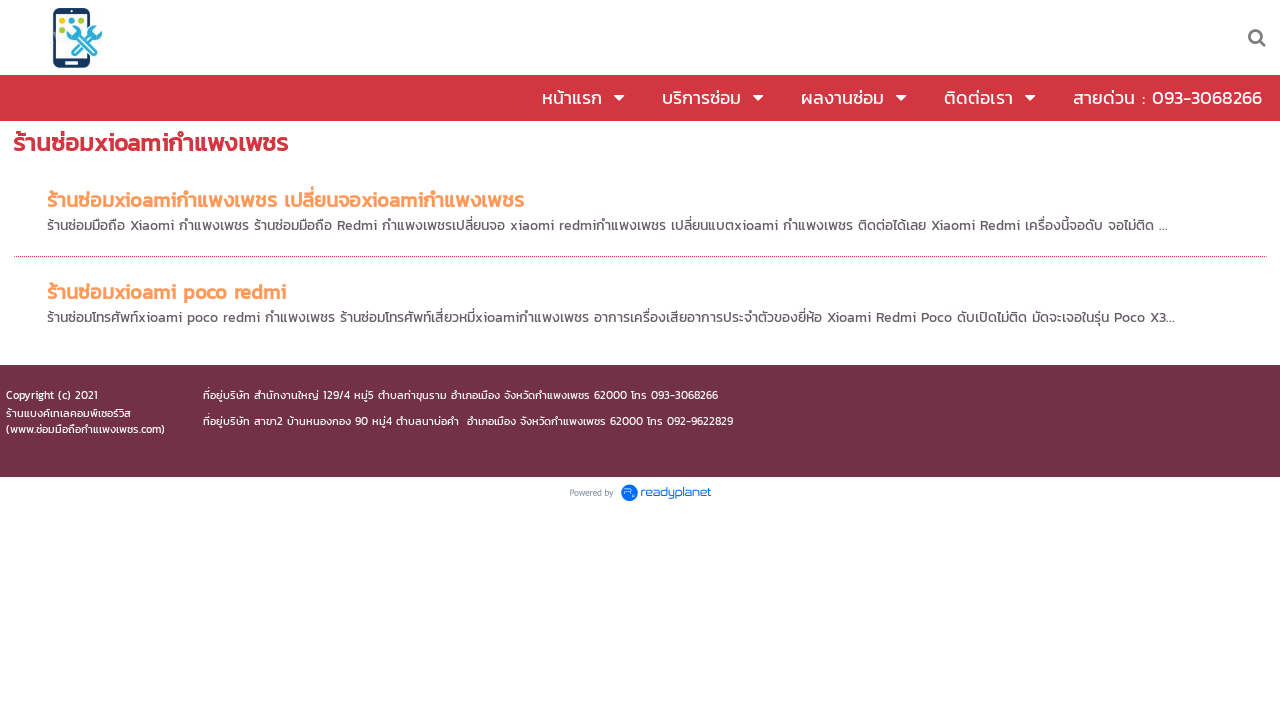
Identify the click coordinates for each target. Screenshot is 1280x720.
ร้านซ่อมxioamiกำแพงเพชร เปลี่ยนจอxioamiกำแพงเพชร (285, 200)
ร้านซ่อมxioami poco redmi (166, 292)
